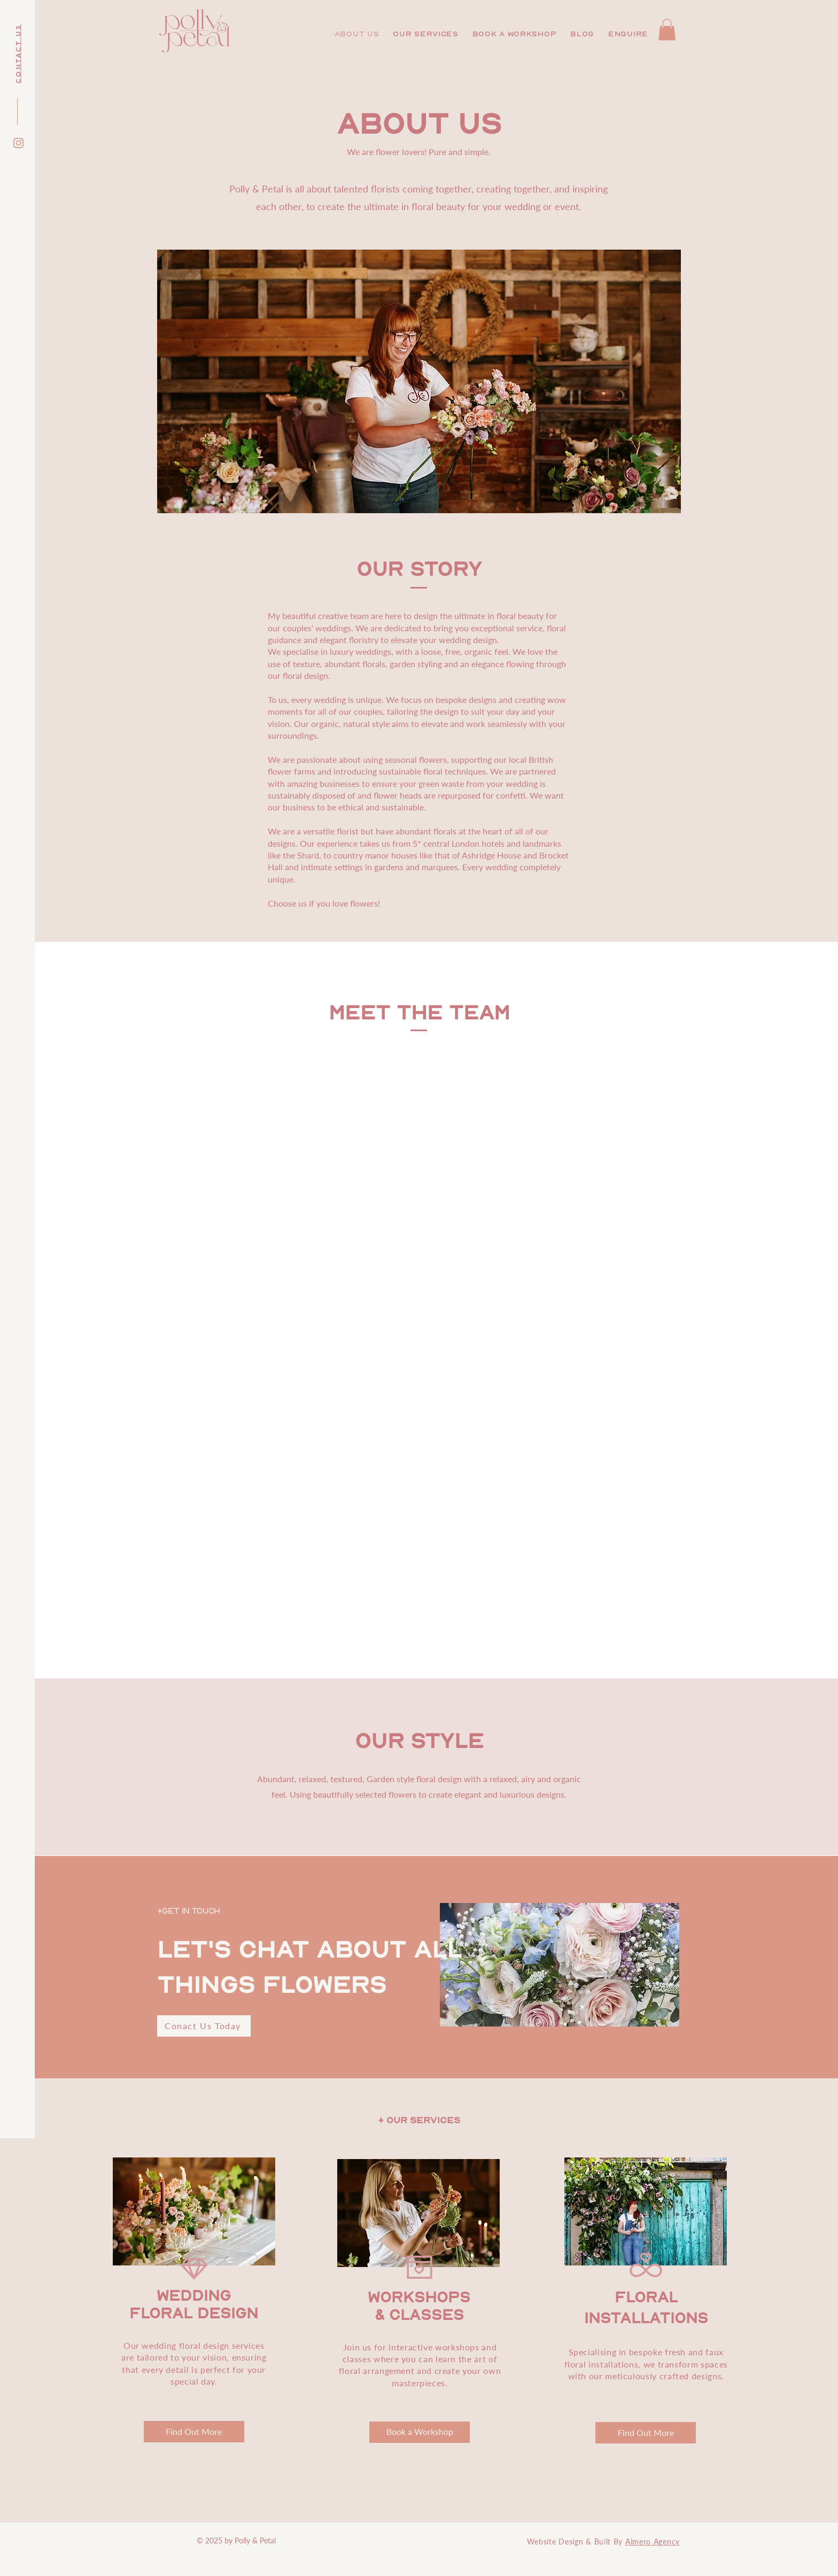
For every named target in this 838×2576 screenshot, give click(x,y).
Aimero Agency (652, 2541)
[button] (425, 34)
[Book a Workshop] (419, 2432)
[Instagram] (18, 143)
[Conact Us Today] (204, 2026)
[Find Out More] (194, 2431)
